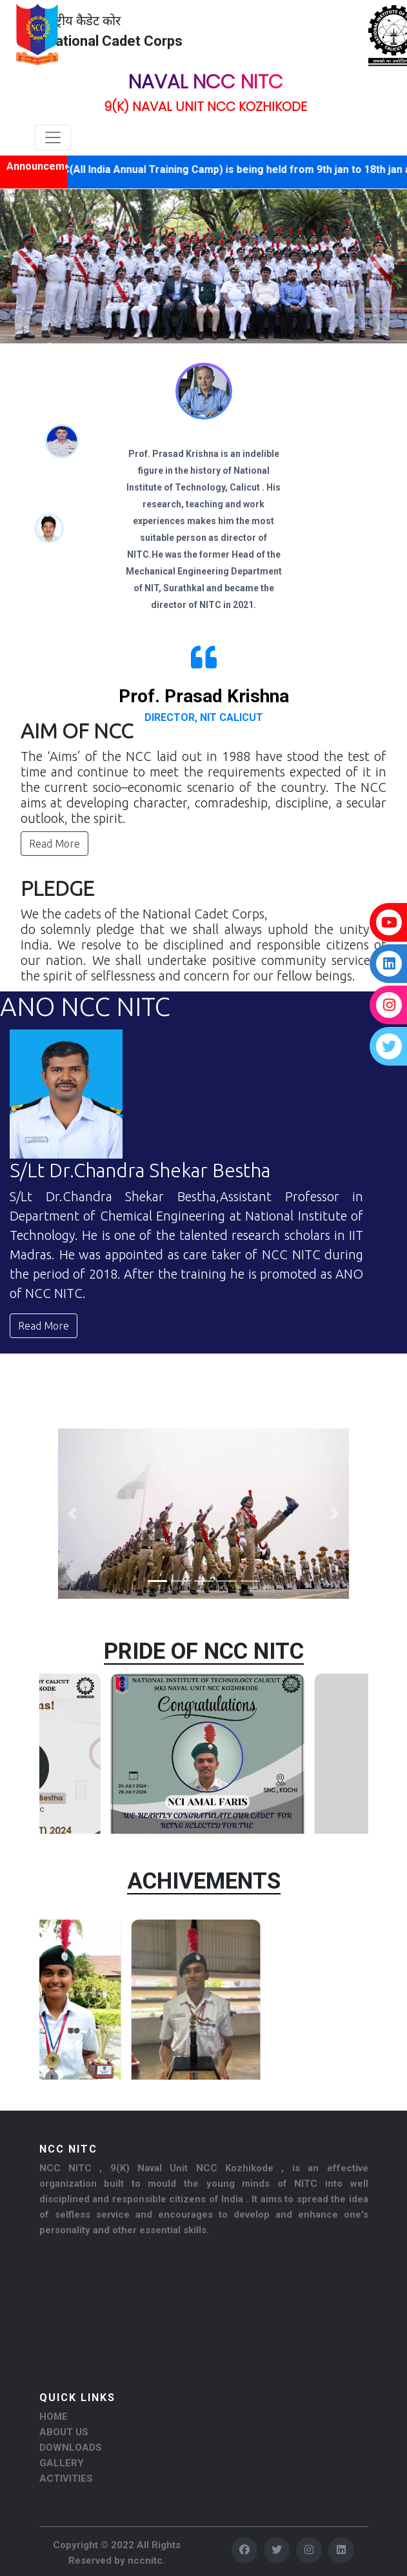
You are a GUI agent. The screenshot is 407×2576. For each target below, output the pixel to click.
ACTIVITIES (66, 2478)
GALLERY (61, 2463)
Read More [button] (54, 843)
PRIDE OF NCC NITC (204, 1651)
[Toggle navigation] (53, 137)
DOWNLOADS (70, 2447)
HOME (53, 2416)
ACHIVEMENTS (204, 1881)
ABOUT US (63, 2432)
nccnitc (145, 2560)
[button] (30, 266)
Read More (43, 1326)
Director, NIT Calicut (203, 717)
